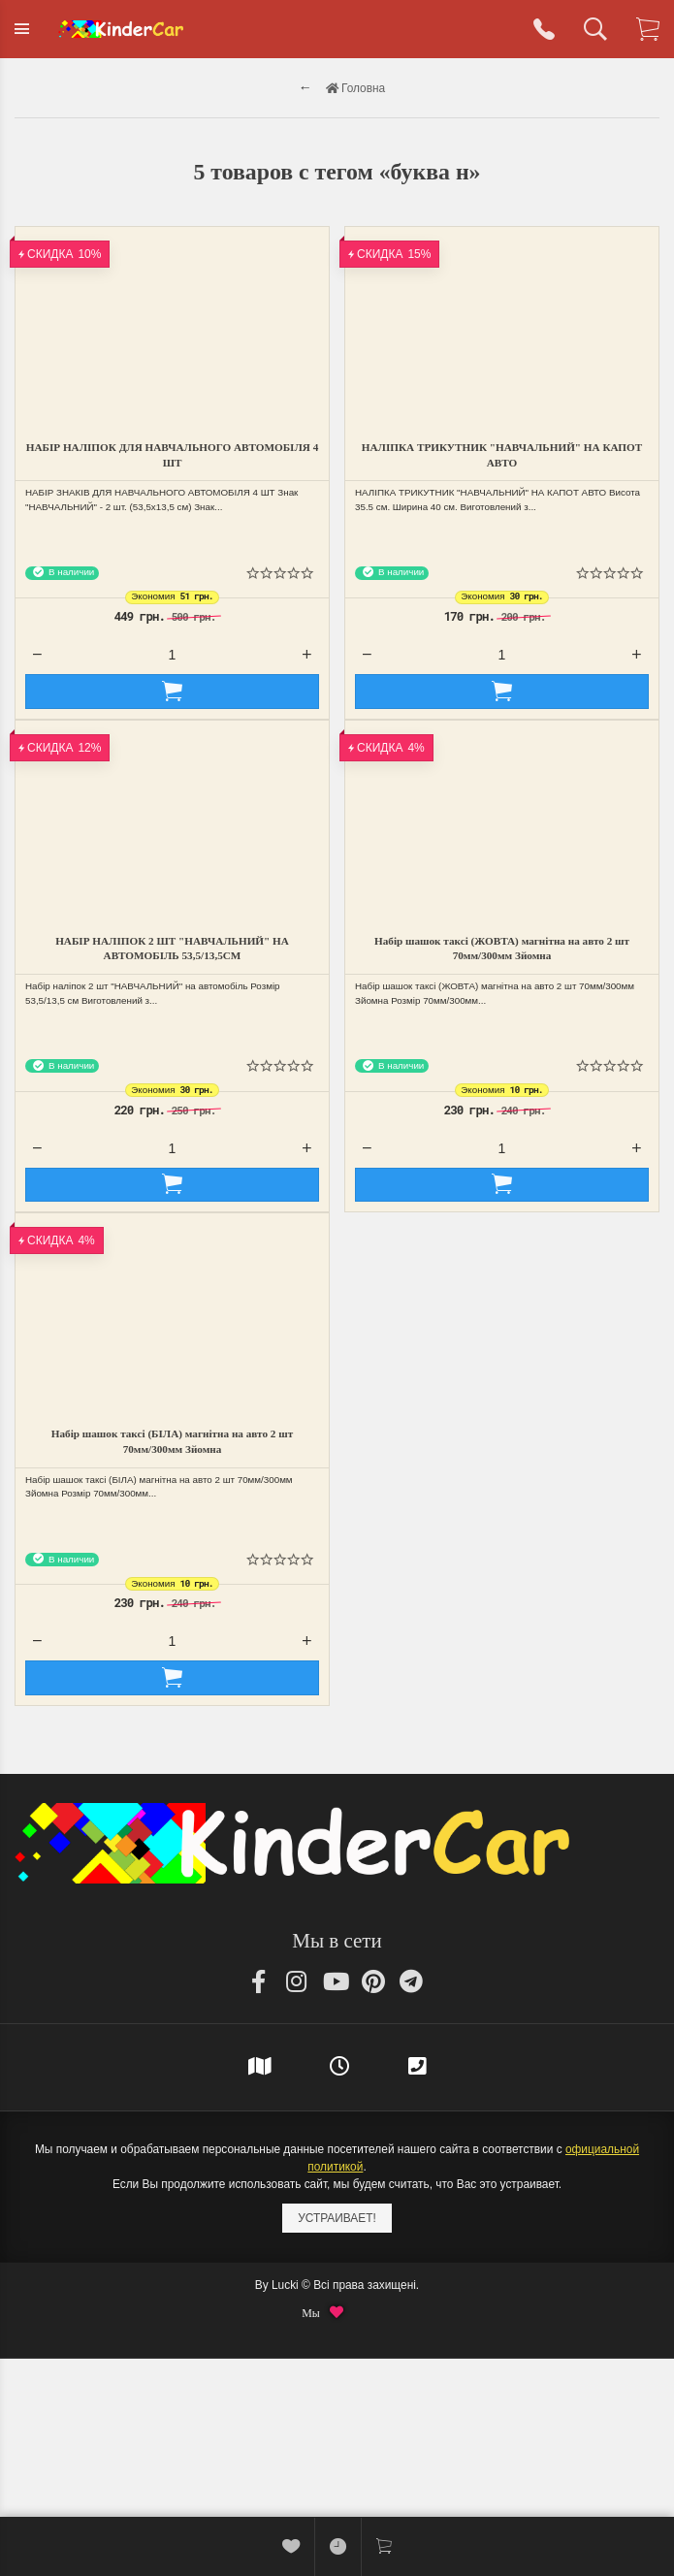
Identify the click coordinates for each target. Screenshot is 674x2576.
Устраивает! (337, 2218)
